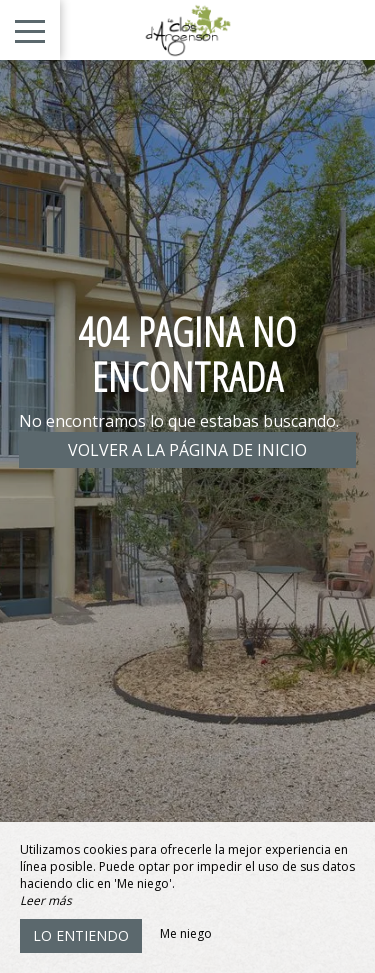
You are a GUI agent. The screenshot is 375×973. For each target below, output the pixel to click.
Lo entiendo (81, 935)
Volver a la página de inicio (187, 450)
